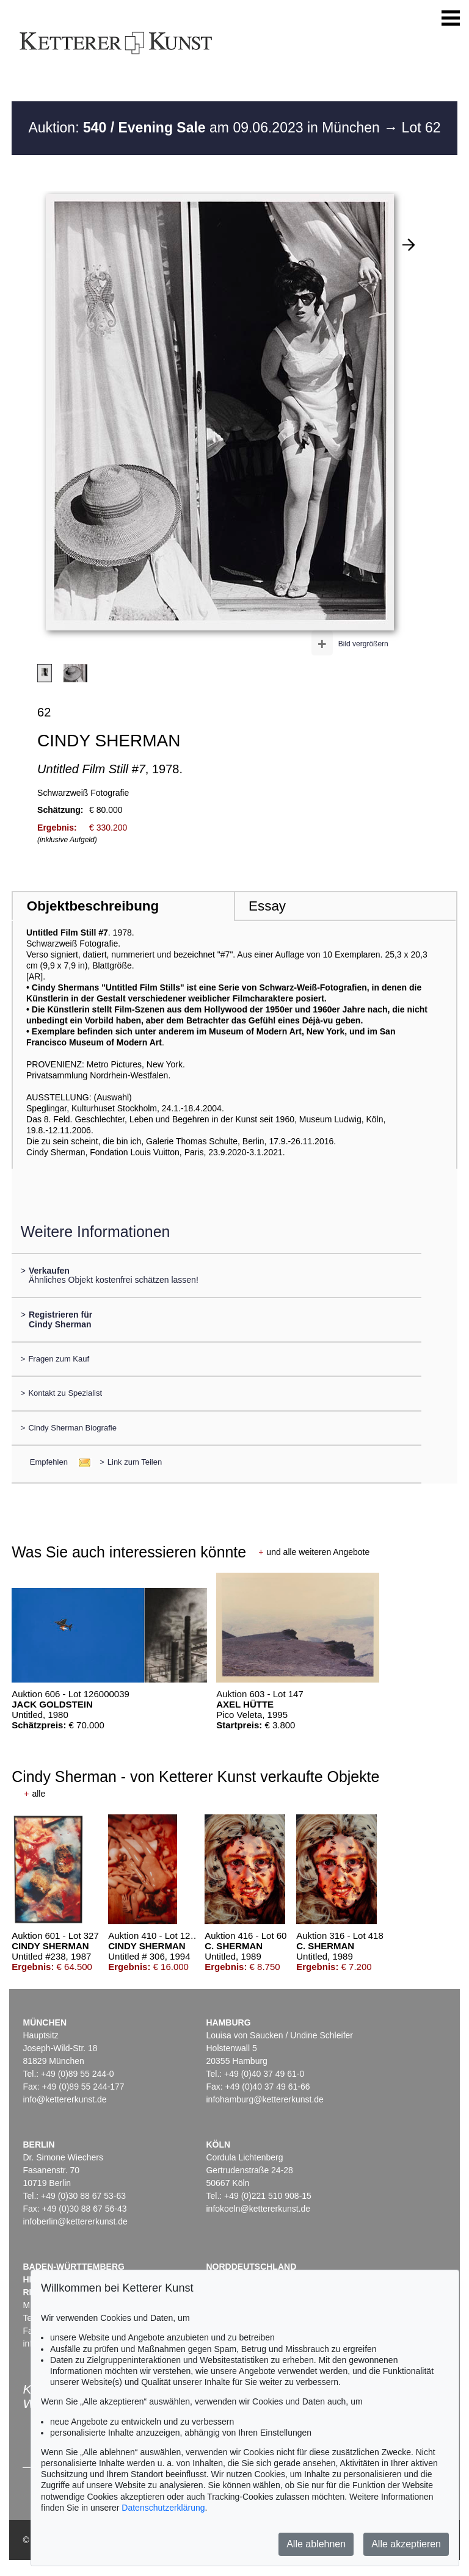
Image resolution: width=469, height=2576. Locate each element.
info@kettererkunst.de (64, 2099)
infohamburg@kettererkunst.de (264, 2099)
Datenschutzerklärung (163, 2508)
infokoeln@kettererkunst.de (258, 2208)
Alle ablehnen (316, 2544)
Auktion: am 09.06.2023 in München (206, 127)
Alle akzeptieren (406, 2544)
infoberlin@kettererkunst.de (75, 2221)
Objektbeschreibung (93, 906)
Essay (267, 906)
